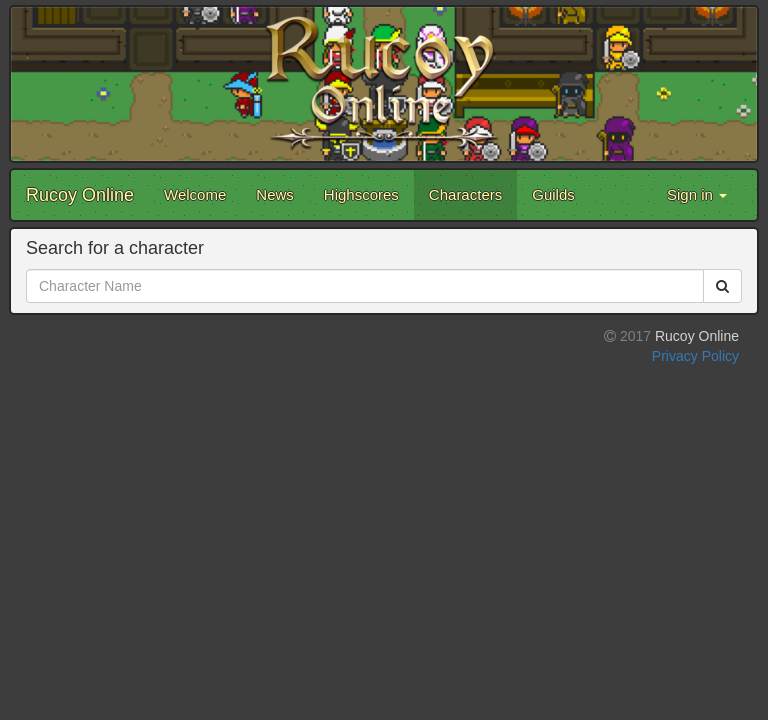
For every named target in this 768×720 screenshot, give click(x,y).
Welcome (195, 194)
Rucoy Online (80, 195)
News (275, 194)
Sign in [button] (697, 194)
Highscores (361, 194)
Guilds (553, 194)
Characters (465, 194)
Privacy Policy (695, 356)
